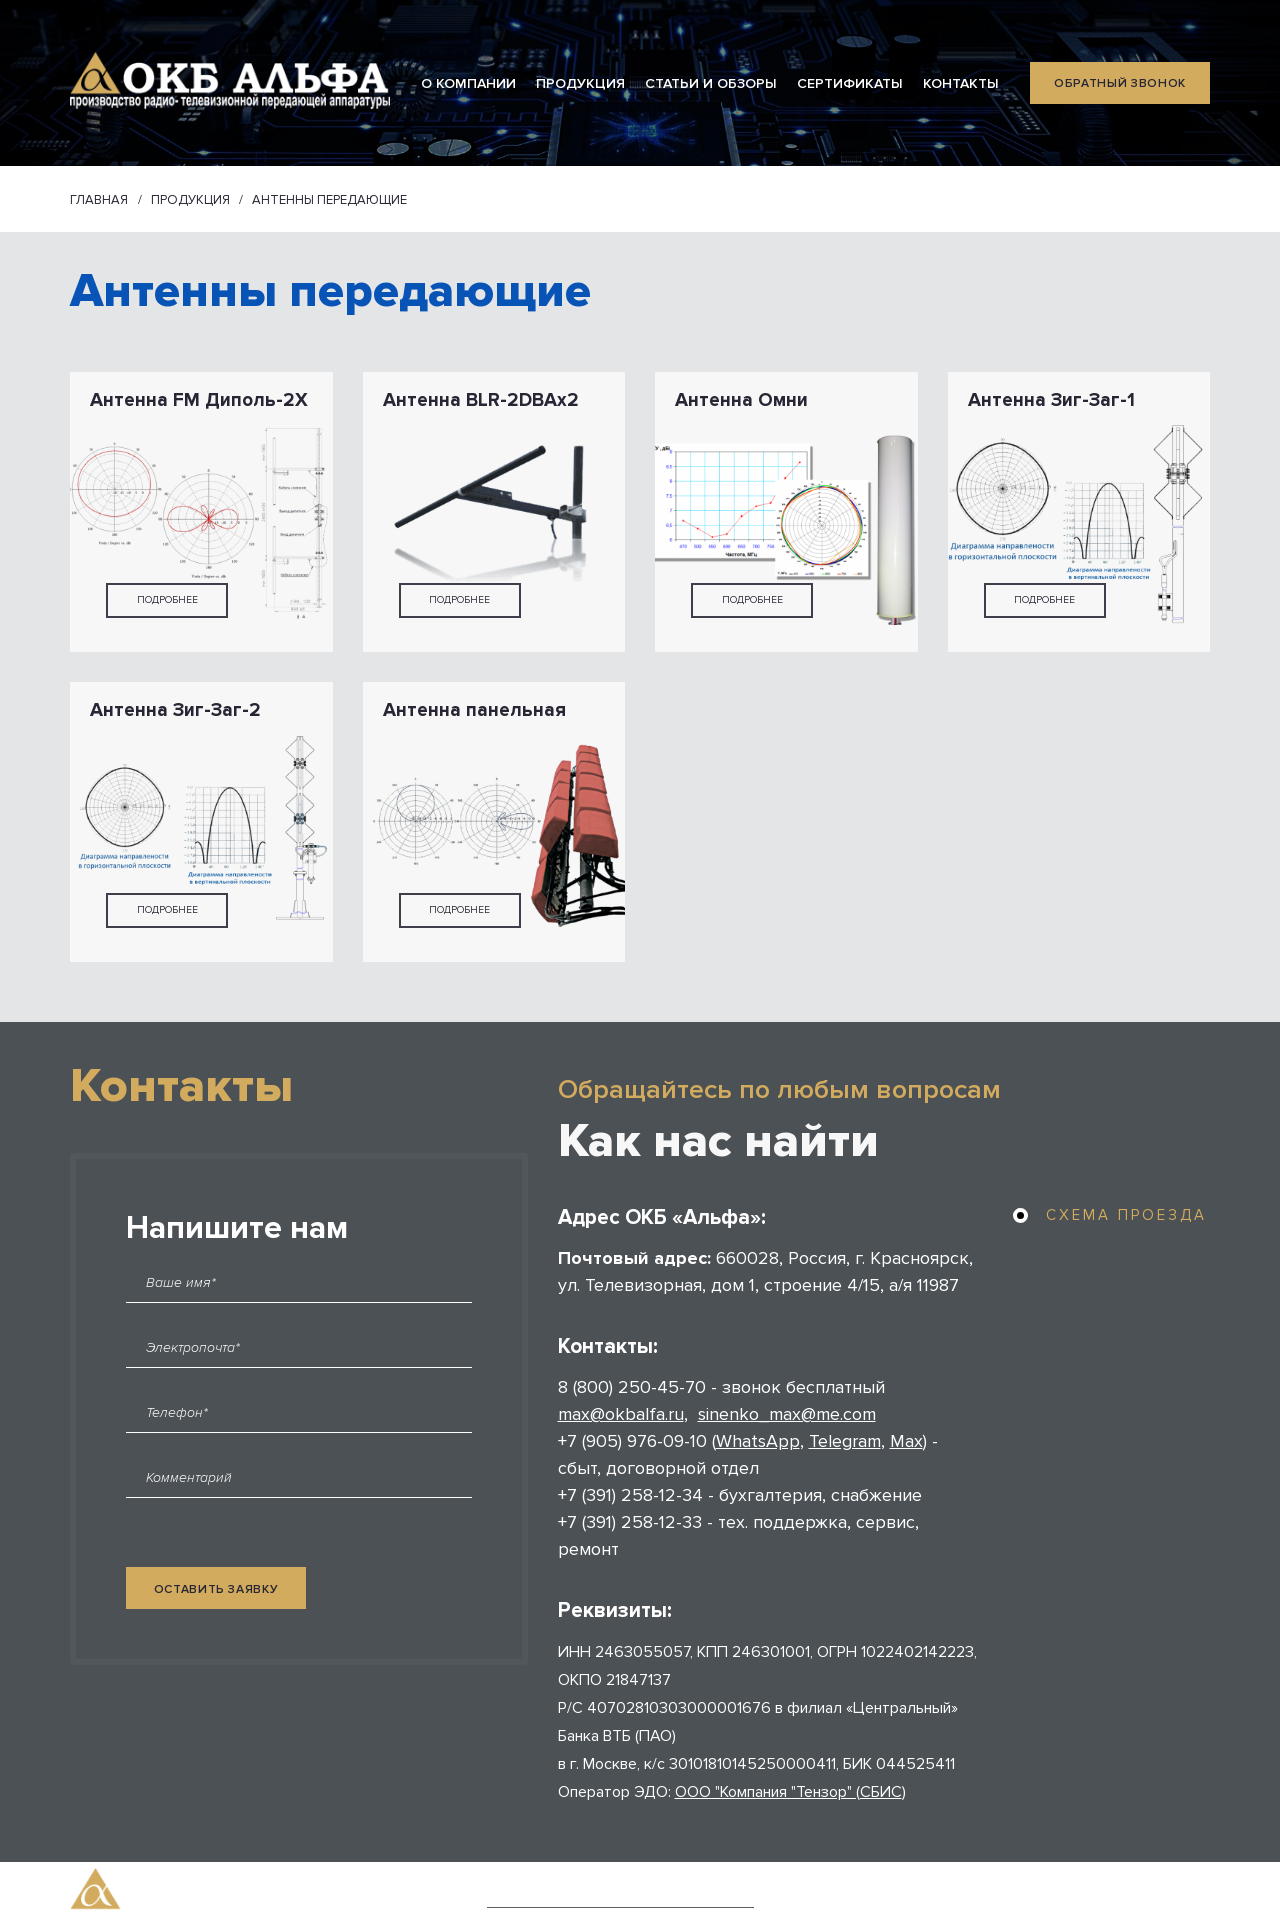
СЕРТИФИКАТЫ (850, 83)
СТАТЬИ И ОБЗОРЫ (711, 83)
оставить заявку (216, 1589)
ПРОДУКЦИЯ (580, 83)
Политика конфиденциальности (620, 1896)
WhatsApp (758, 1441)
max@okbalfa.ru (621, 1414)
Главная (99, 200)
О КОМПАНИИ (468, 83)
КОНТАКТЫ (961, 83)
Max (906, 1441)
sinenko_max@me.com (787, 1414)
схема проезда (1126, 1215)
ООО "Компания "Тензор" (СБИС (788, 1792)
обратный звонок (1120, 83)
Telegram (845, 1441)
